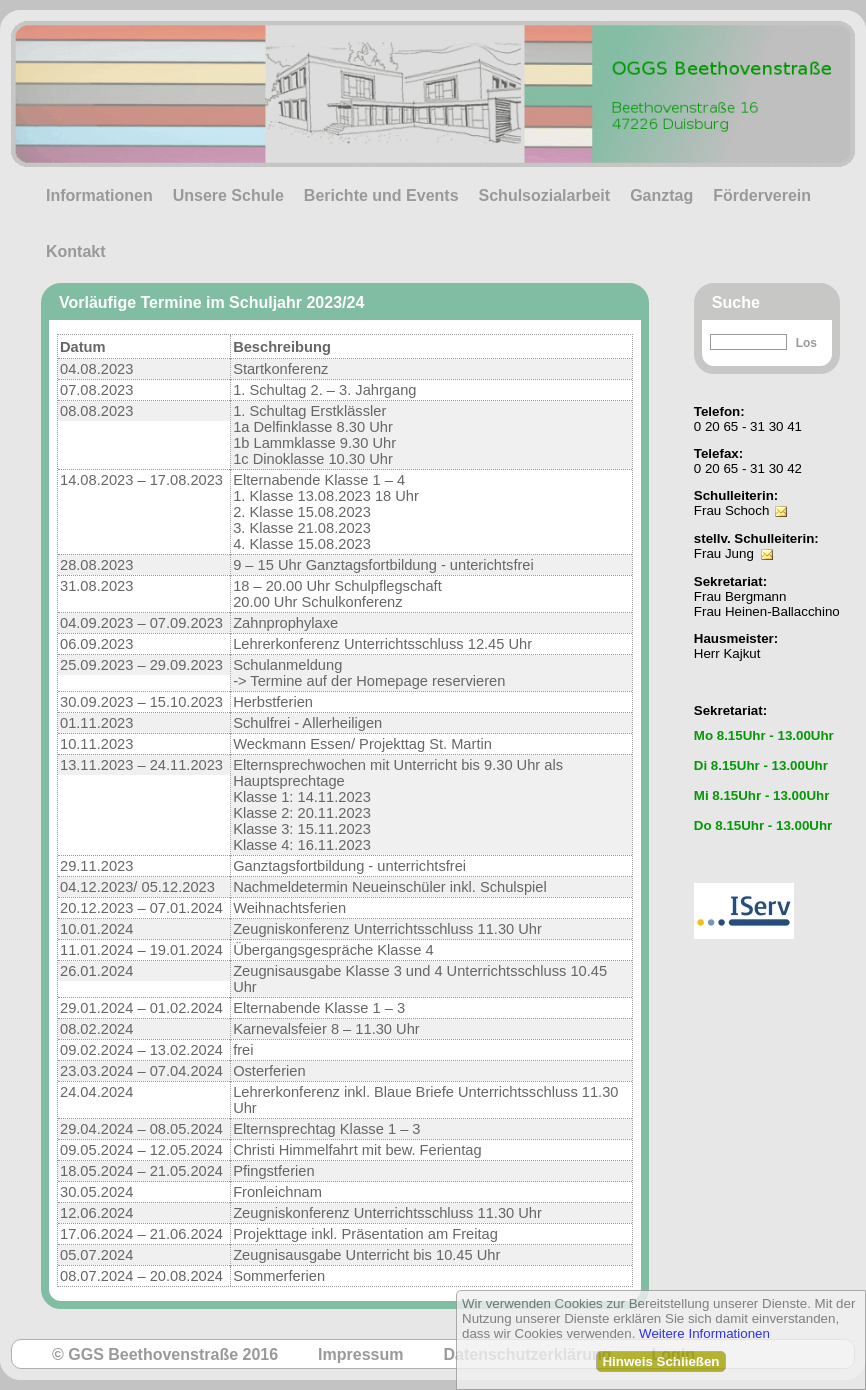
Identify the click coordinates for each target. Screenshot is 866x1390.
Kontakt (76, 251)
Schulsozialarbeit (545, 195)
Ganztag (661, 195)
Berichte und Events (381, 195)
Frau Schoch (732, 510)
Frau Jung (724, 553)
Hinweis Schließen (660, 1361)
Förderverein (762, 195)
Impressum (360, 1354)
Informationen (99, 195)
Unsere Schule (228, 195)
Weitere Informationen (704, 1333)
